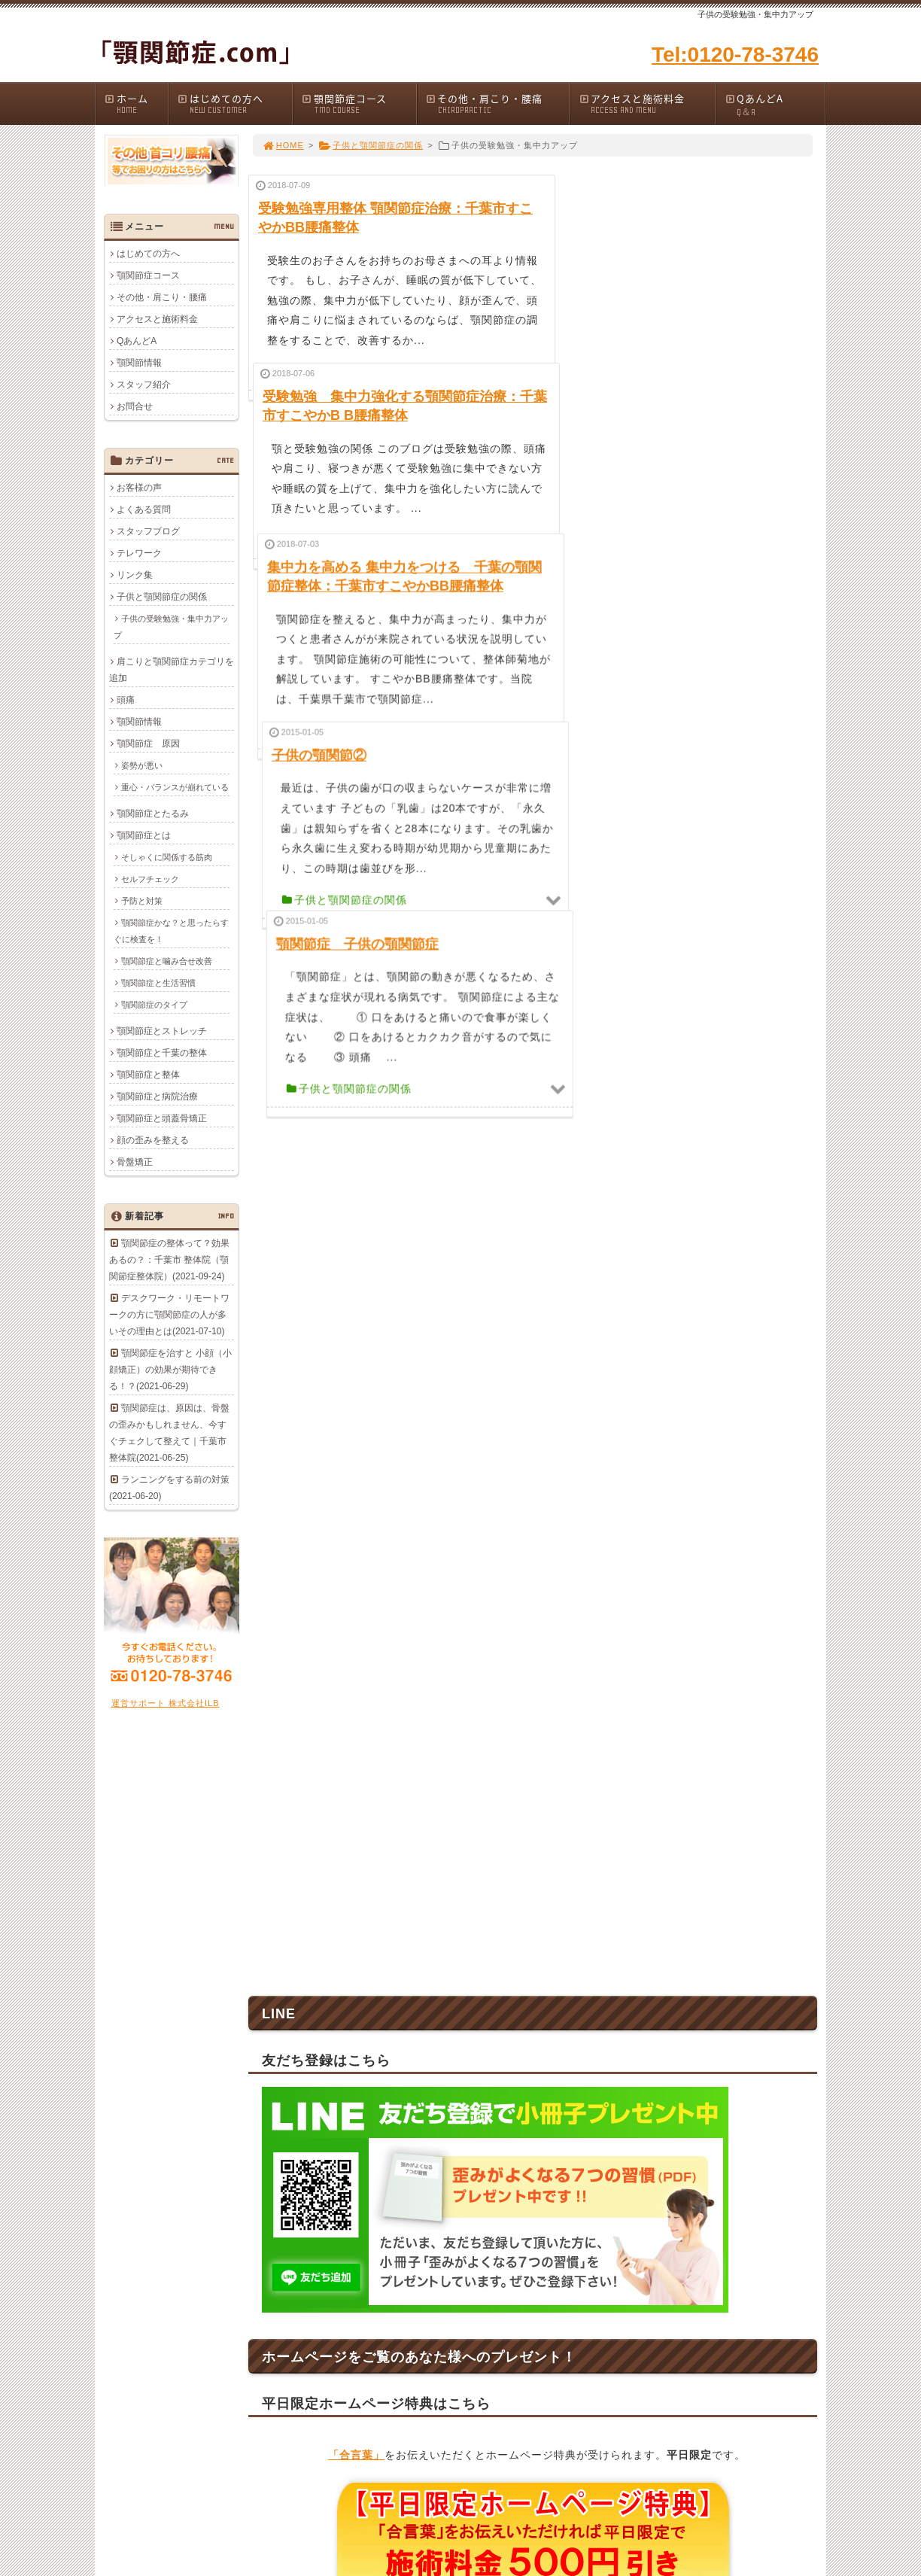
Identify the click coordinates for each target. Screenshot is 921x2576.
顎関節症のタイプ (154, 1004)
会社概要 (706, 2282)
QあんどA (774, 105)
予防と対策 (142, 900)
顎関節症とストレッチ (162, 1031)
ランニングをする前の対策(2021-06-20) (169, 1487)
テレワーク (139, 553)
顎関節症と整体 (148, 1074)
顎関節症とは (144, 835)
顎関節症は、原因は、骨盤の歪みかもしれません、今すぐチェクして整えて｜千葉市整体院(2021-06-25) (169, 1433)
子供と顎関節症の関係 (370, 145)
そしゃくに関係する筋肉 (166, 857)
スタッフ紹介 (144, 384)
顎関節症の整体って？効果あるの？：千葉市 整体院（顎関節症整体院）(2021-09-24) (169, 1260)
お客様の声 (139, 487)
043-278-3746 (472, 2097)
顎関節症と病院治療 (157, 1096)
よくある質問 (144, 509)
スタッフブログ (148, 531)
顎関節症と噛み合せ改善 (166, 961)
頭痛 (126, 700)
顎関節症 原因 (148, 743)
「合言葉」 (356, 1643)
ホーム (136, 103)
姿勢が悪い (142, 765)
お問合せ (135, 406)
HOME (283, 145)
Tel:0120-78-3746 (735, 54)
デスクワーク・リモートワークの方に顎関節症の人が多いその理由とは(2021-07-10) (169, 1315)
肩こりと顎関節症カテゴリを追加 (171, 669)
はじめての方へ (234, 103)
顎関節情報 (139, 362)
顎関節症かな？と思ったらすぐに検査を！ (171, 931)
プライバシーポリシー (733, 2301)
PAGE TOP (780, 2186)
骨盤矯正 (135, 1162)
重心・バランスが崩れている (175, 787)
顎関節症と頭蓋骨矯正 (162, 1118)
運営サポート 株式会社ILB (165, 1703)
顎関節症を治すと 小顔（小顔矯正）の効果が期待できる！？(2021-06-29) (170, 1369)
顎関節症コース (358, 103)
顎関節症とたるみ (153, 813)
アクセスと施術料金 (646, 103)
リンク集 (135, 575)
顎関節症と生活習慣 (158, 982)
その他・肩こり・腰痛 (497, 103)
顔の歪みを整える (153, 1140)
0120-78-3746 (378, 2097)
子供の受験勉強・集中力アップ (171, 627)
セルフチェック (150, 879)
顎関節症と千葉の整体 (162, 1053)
